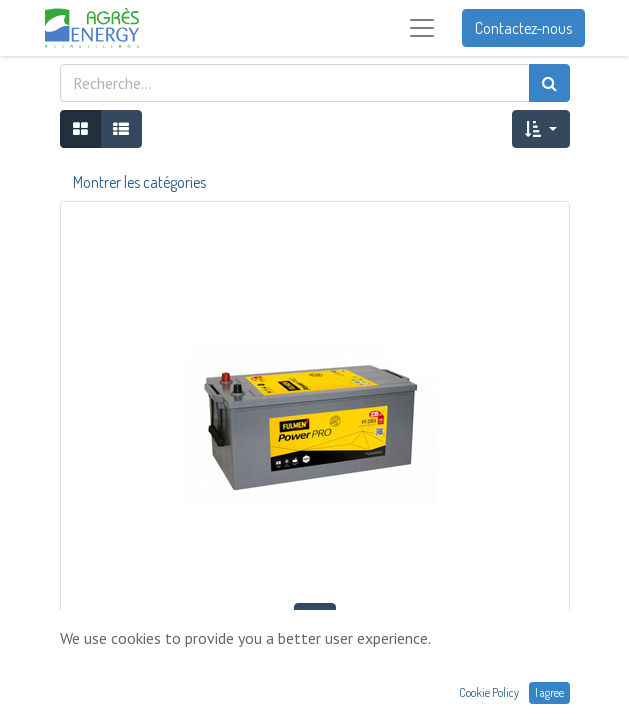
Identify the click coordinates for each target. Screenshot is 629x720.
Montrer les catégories (139, 182)
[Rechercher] (549, 83)
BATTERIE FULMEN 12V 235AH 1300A (315, 660)
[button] (540, 129)
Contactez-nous (523, 28)
